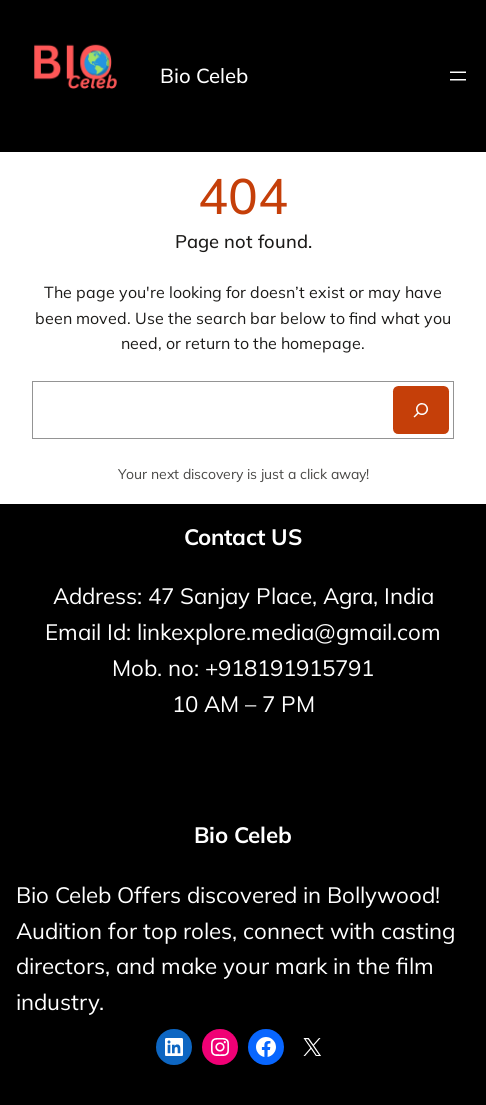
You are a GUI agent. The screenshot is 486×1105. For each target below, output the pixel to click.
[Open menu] (458, 76)
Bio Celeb (204, 75)
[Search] (421, 410)
